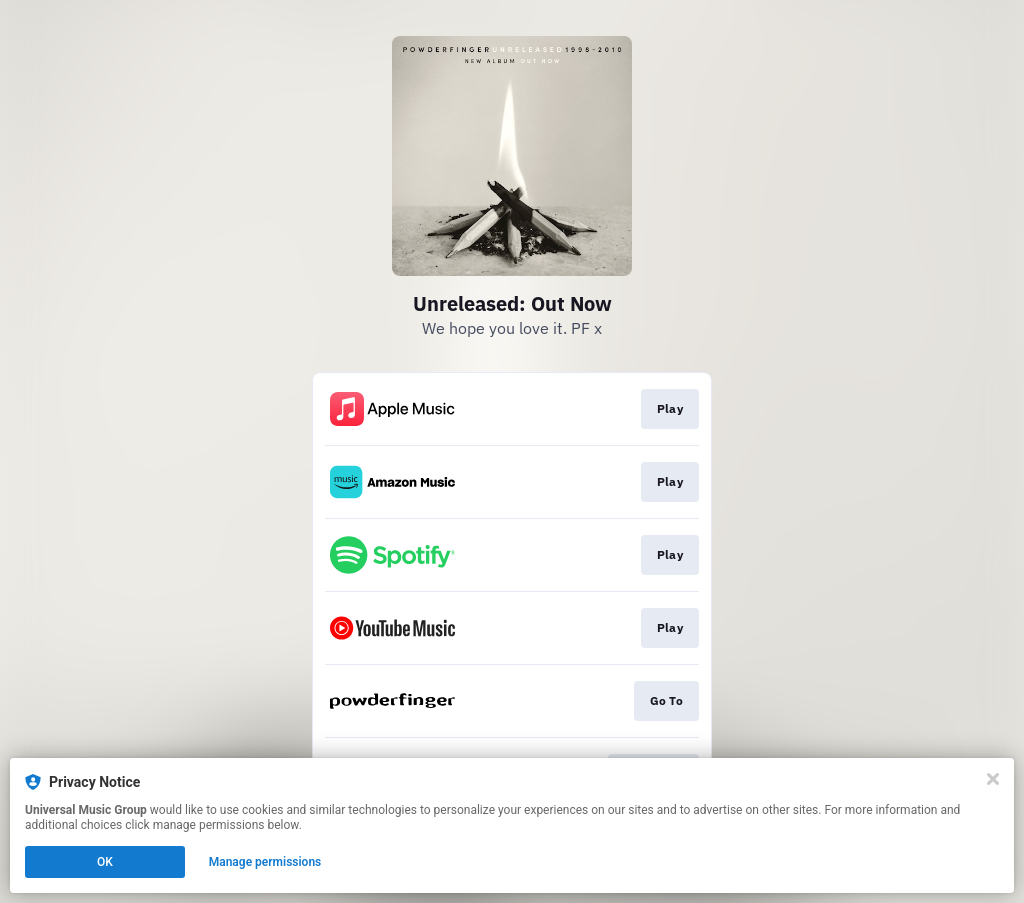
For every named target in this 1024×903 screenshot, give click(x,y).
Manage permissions (265, 862)
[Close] (993, 779)
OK (105, 862)
